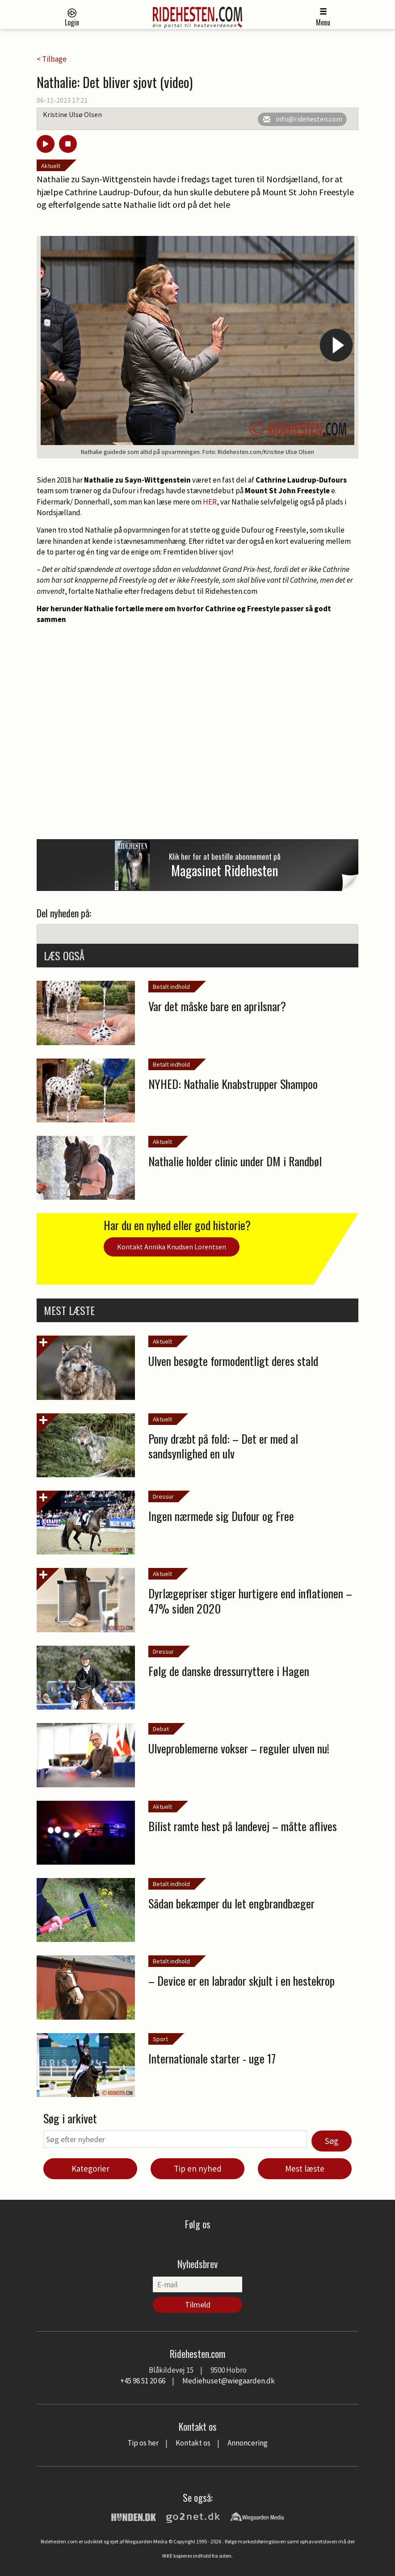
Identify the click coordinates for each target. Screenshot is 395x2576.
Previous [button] (59, 345)
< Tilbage (52, 59)
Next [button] (336, 345)
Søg (331, 2140)
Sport (160, 2039)
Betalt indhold (171, 987)
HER (210, 502)
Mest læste (304, 2168)
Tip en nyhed (198, 2168)
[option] (197, 347)
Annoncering (247, 2443)
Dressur (163, 1496)
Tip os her (143, 2443)
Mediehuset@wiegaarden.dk (228, 2381)
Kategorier (90, 2168)
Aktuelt (50, 166)
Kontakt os (193, 2443)
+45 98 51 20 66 (142, 2381)
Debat (161, 1729)
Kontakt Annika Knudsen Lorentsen (171, 1246)
